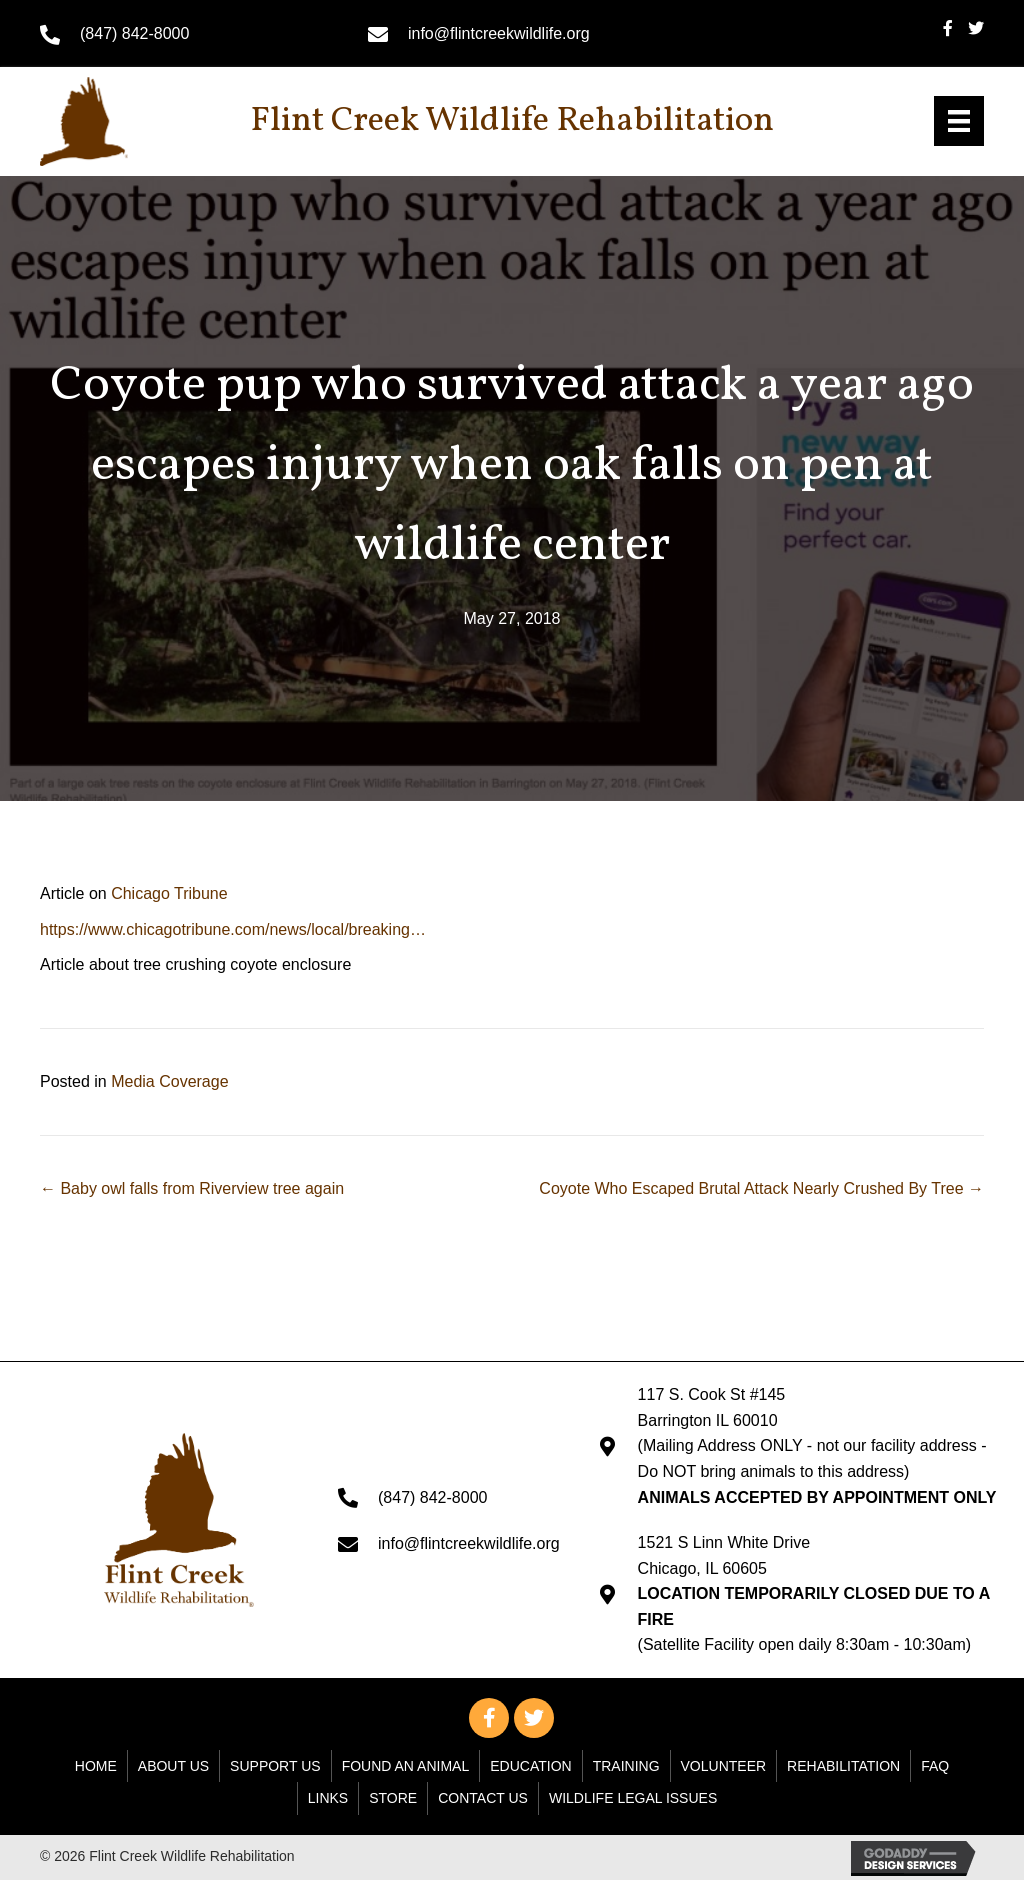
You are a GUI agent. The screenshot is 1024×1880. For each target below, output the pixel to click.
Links (328, 1798)
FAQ (935, 1766)
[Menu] (959, 121)
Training (626, 1766)
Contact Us (483, 1798)
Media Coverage (169, 1081)
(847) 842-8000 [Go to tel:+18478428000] (134, 33)
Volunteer (724, 1766)
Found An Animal (406, 1766)
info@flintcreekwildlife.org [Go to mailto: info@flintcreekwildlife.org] (499, 33)
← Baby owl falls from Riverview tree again (192, 1188)
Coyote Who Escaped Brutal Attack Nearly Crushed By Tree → (761, 1188)
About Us (173, 1766)
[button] (489, 1718)
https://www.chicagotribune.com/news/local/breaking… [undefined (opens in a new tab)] (233, 929)
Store (393, 1798)
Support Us (275, 1766)
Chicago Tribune (169, 893)
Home (96, 1766)
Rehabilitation (843, 1766)
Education (530, 1766)
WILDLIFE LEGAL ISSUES (633, 1798)
